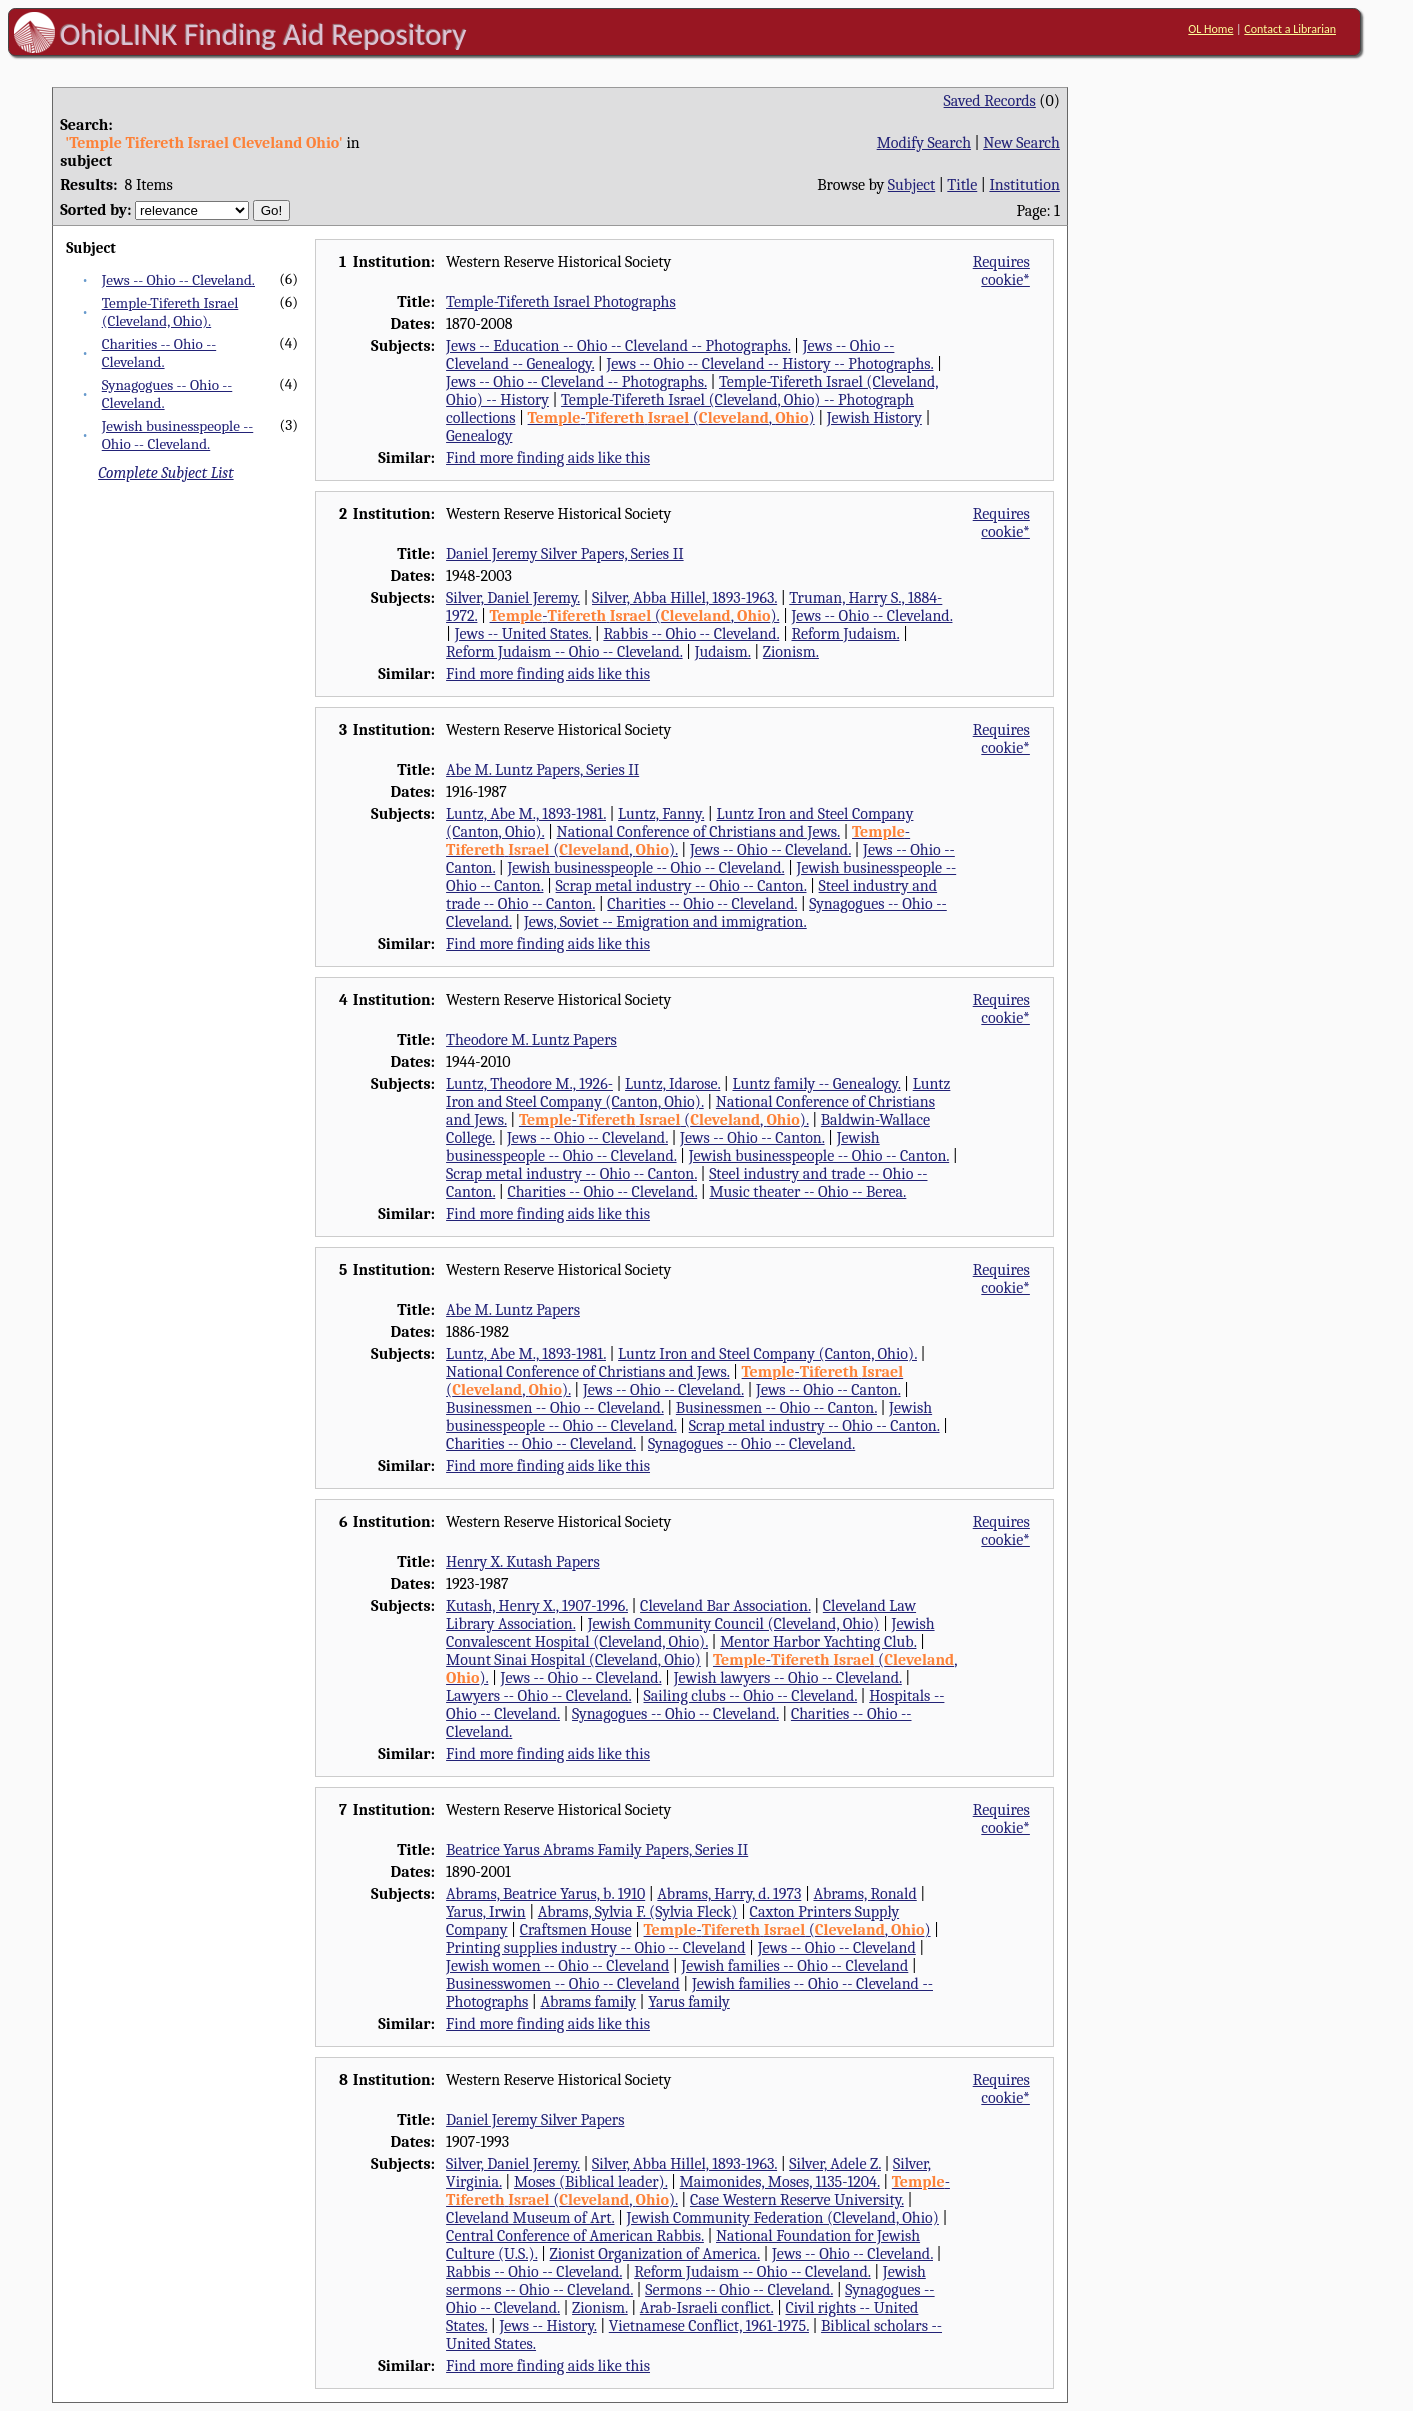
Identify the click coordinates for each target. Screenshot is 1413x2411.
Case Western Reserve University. (797, 2200)
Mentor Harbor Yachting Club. (818, 1642)
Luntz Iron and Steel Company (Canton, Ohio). (698, 1093)
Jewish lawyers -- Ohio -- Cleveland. (788, 1678)
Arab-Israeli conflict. (707, 2308)
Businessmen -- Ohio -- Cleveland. (555, 1408)
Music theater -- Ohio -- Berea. (807, 1192)
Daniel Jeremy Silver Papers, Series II (565, 554)
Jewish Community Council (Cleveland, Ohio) (734, 1624)
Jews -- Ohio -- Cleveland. (178, 280)
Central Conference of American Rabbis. (575, 2236)
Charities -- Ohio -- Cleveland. (159, 353)
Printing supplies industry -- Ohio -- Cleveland (595, 1948)
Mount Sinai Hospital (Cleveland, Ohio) (573, 1660)
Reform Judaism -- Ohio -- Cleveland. (564, 652)
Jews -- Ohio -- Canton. (752, 1138)
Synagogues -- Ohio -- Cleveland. (751, 1444)
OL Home (1210, 29)
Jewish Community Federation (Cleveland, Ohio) (783, 2218)
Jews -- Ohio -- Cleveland (837, 1948)
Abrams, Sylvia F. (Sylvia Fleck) (638, 1912)
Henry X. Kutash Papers (523, 1562)
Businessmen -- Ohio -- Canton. (776, 1408)
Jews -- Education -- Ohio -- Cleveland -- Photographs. (618, 346)
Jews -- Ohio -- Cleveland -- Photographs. (576, 382)
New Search (1021, 143)
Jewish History (874, 418)
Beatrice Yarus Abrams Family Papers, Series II (597, 1850)
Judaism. (723, 652)
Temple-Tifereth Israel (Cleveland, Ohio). (170, 312)
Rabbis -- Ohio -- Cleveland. (691, 634)
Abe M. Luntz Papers (513, 1310)
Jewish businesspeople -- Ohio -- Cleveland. (178, 435)
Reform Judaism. (845, 634)
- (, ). (635, 616)
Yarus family (689, 2002)
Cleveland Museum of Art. (530, 2218)
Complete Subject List (165, 473)
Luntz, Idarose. (672, 1084)
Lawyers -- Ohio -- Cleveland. (538, 1696)
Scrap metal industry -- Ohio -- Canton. (681, 886)
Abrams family (588, 2002)
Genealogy (479, 436)
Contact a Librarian (1290, 29)
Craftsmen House (576, 1930)
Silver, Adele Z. (835, 2164)
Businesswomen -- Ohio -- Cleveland (563, 1984)
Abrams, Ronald (864, 1894)
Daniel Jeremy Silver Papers (535, 2120)
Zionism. (791, 652)
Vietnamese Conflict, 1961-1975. (709, 2326)
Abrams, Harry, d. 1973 (729, 1894)
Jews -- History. (547, 2326)
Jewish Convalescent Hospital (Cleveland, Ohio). (690, 1633)
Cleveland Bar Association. (725, 1606)
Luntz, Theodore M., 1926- (529, 1084)
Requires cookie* (1001, 271)
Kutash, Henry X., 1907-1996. (537, 1606)
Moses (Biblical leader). (591, 2182)
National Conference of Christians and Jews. (698, 832)
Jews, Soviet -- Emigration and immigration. (665, 922)
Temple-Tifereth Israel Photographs (561, 302)
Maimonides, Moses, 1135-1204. (780, 2182)
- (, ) (671, 418)
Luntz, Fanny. (661, 814)
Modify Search (924, 143)
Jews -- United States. (523, 634)
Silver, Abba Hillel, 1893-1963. (684, 598)
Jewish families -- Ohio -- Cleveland (794, 1966)
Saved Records (990, 101)
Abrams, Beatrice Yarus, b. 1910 (545, 1894)
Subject (911, 185)
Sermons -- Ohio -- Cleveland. (739, 2290)
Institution (1024, 185)
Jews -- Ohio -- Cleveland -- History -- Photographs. (769, 364)
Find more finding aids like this (548, 458)
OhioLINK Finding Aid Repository (263, 34)
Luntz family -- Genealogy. (816, 1084)
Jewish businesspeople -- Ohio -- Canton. (819, 1156)
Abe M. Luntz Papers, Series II (542, 770)
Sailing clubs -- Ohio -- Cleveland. (751, 1696)
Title (962, 185)
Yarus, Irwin (486, 1912)
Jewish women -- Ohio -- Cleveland (557, 1966)
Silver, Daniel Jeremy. (513, 598)
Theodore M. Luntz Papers (531, 1040)
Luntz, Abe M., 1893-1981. (526, 814)
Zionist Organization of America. (655, 2254)
